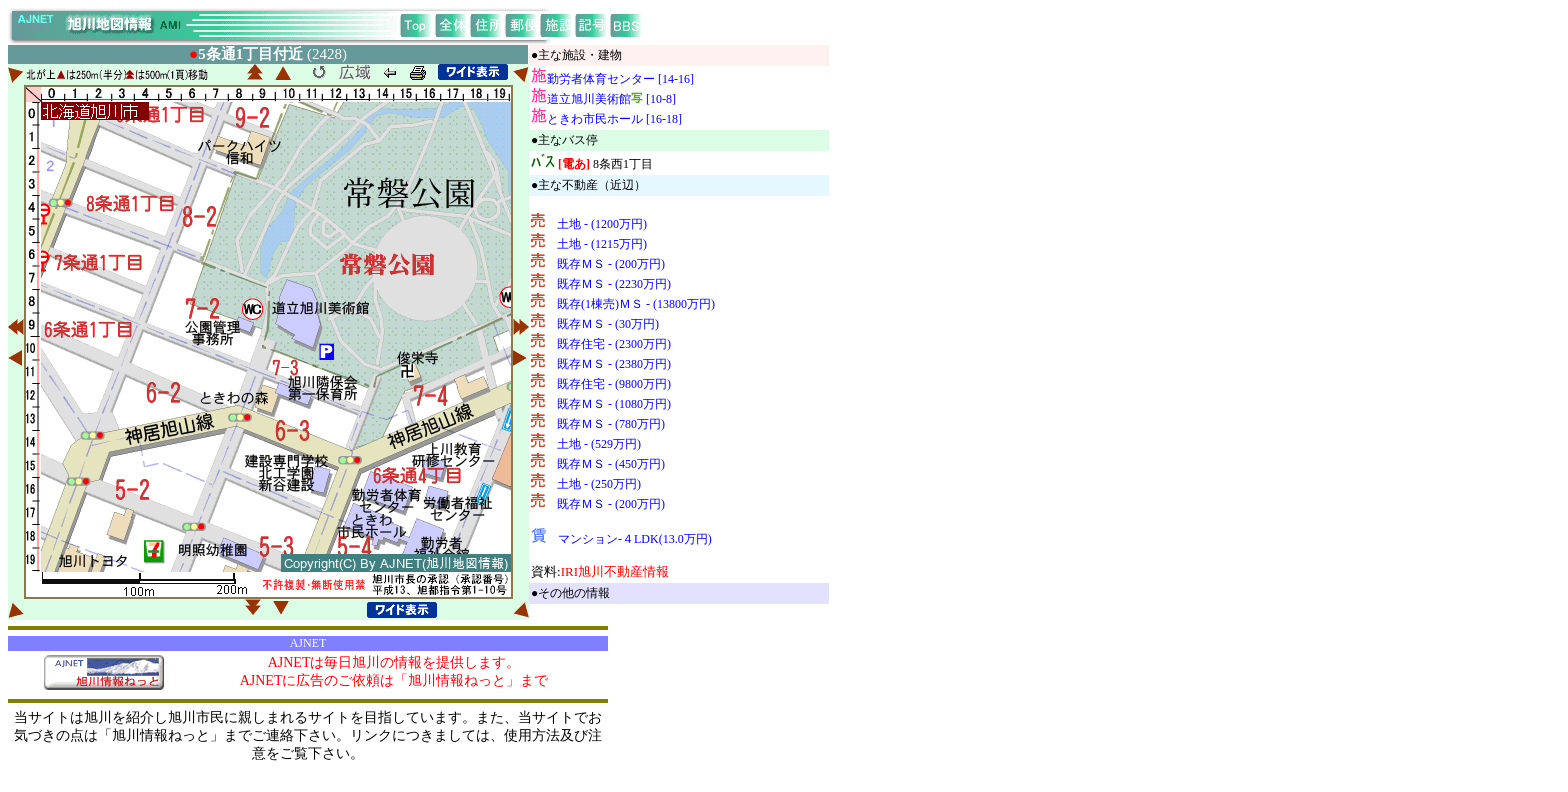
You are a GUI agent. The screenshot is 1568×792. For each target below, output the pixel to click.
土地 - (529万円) (599, 444)
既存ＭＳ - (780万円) (611, 424)
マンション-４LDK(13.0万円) (635, 539)
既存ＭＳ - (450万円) (611, 464)
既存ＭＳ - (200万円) (611, 264)
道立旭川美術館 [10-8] (611, 99)
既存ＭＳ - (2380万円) (614, 364)
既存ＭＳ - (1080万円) (614, 404)
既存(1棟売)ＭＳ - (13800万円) (636, 304)
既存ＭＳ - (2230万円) (614, 284)
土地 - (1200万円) (602, 224)
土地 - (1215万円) (602, 244)
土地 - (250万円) (599, 484)
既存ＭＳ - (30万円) (608, 324)
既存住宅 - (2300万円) (614, 344)
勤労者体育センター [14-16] (620, 79)
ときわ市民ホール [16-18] (614, 119)
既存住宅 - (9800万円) (614, 384)
